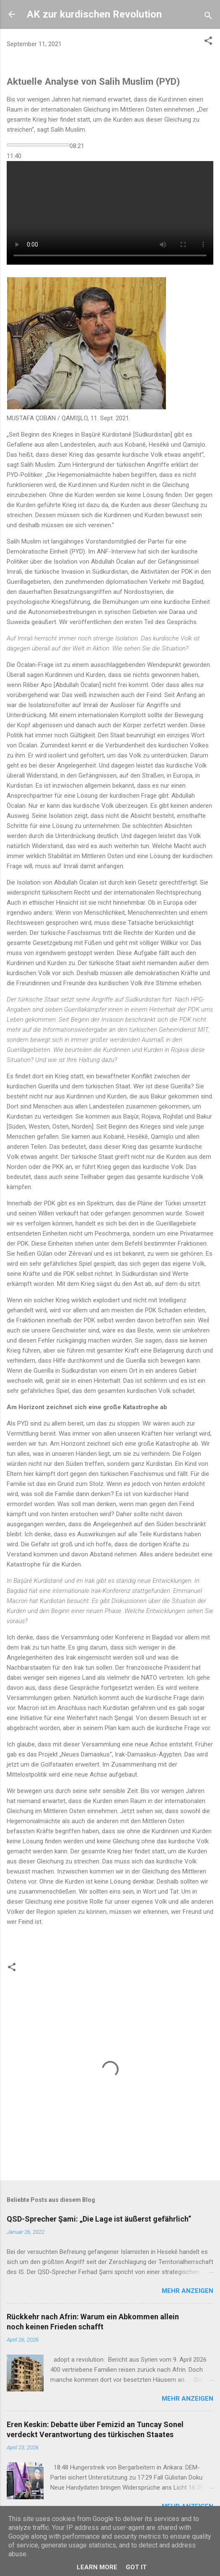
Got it (136, 2567)
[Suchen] (208, 17)
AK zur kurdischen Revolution (94, 14)
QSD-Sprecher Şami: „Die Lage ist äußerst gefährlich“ (99, 2218)
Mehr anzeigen (187, 2291)
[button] (208, 42)
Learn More (97, 2567)
